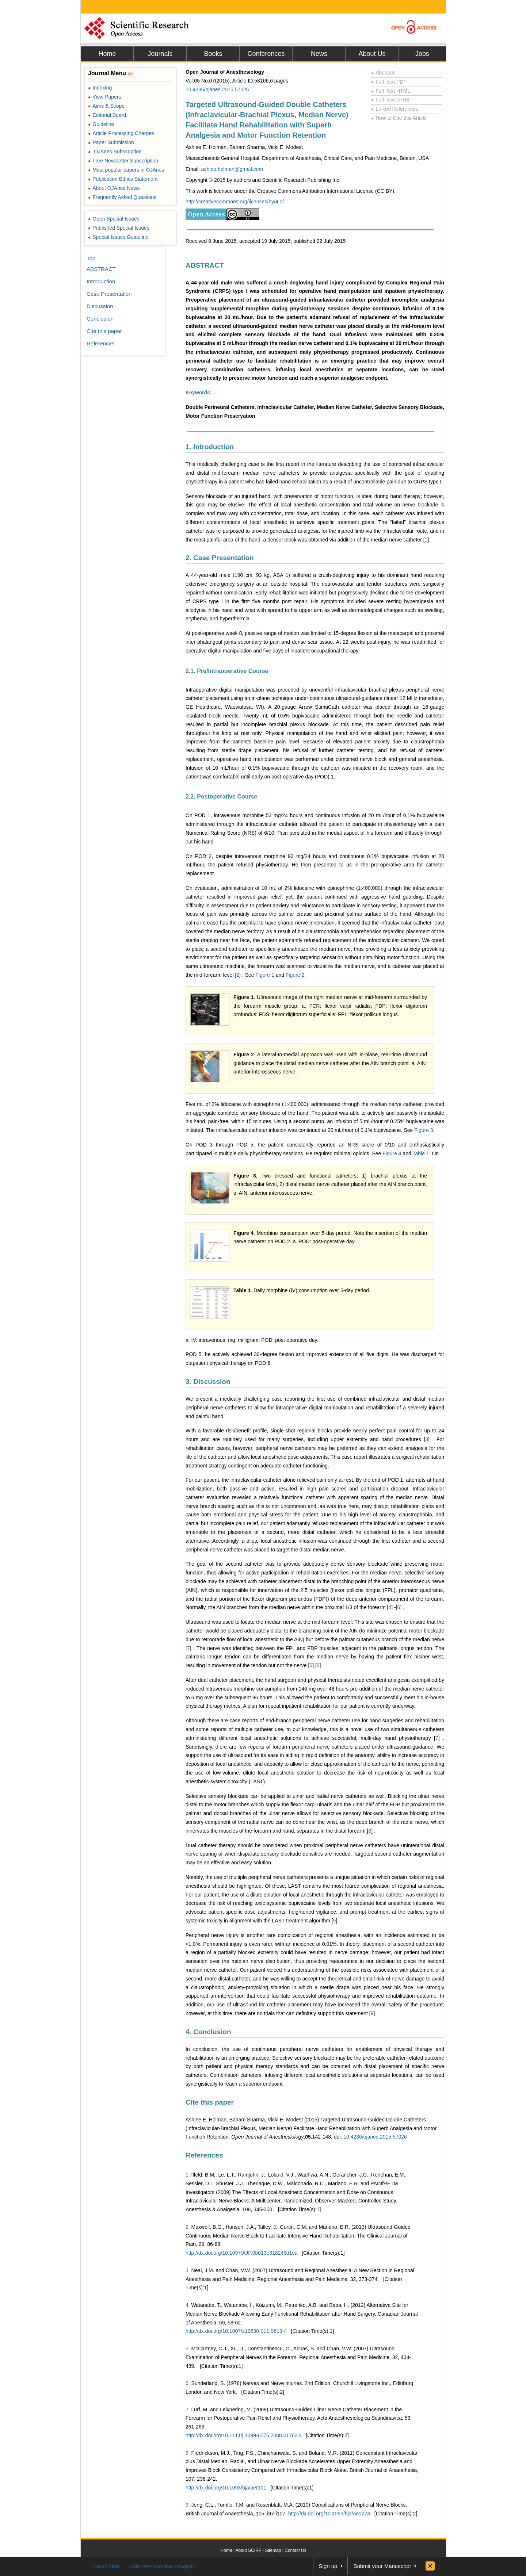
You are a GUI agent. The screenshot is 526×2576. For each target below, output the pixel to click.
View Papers (104, 97)
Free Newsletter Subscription (123, 161)
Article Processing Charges (121, 133)
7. (188, 2409)
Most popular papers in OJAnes (126, 170)
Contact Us (295, 2550)
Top (91, 258)
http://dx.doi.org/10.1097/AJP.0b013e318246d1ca (241, 2253)
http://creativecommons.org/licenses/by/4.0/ (235, 201)
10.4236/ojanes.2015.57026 (217, 89)
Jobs (422, 53)
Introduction (101, 281)
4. (188, 2305)
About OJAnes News (114, 188)
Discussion (100, 306)
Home (107, 53)
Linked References (394, 109)
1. (188, 2175)
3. (188, 2270)
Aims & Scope (106, 106)
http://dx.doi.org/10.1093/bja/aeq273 (329, 2513)
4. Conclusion (208, 2032)
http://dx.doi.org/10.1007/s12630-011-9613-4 (236, 2331)
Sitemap (273, 2550)
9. (188, 2505)
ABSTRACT (205, 265)
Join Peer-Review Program (162, 2566)
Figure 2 (295, 975)
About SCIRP (249, 2550)
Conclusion (100, 318)
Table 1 (421, 1153)
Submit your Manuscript (382, 2566)
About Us (371, 53)
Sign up (328, 2566)
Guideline (101, 124)
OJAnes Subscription (115, 151)
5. (188, 2348)
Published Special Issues (118, 228)
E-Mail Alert (105, 2566)
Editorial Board (107, 115)
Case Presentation (109, 294)
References (204, 2155)
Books (213, 53)
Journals (160, 53)
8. (188, 2453)
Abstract (382, 73)
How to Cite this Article (399, 118)
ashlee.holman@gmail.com (232, 169)
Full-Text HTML (390, 91)
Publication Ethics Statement (122, 179)
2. (188, 2227)
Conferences (266, 53)
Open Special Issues (114, 219)
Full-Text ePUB (390, 100)
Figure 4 (391, 1153)
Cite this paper (210, 2102)
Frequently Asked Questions (122, 197)
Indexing (100, 88)
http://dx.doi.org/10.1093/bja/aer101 (226, 2488)
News (319, 53)
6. (188, 2383)
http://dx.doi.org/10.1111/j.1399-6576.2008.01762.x (244, 2435)
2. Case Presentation (220, 558)
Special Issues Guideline (118, 237)
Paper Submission (111, 142)
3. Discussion (208, 1381)
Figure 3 (423, 1130)
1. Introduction (210, 447)
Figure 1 (264, 975)
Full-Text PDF (389, 82)
